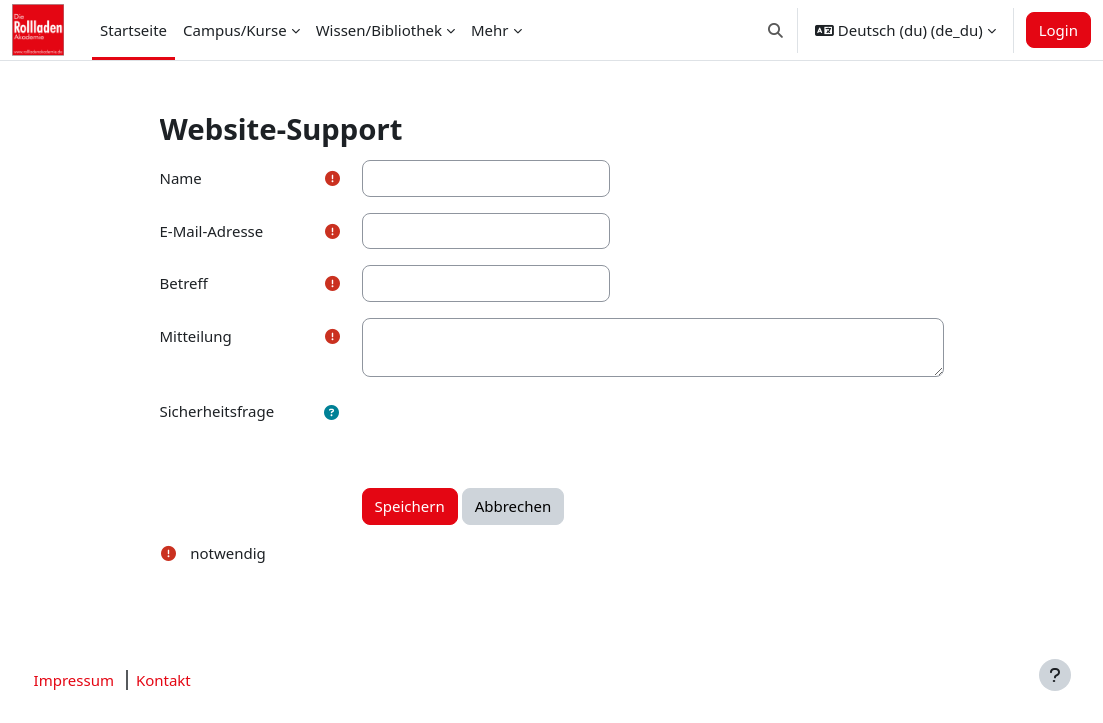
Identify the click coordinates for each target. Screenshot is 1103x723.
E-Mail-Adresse (212, 231)
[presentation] (514, 432)
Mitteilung (196, 336)
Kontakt (200, 680)
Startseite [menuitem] (133, 30)
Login (1058, 30)
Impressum (111, 680)
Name (181, 178)
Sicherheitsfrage (217, 411)
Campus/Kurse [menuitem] (235, 30)
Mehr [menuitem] (490, 30)
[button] (775, 30)
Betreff (184, 283)
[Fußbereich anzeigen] (1055, 675)
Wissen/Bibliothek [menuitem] (379, 30)
